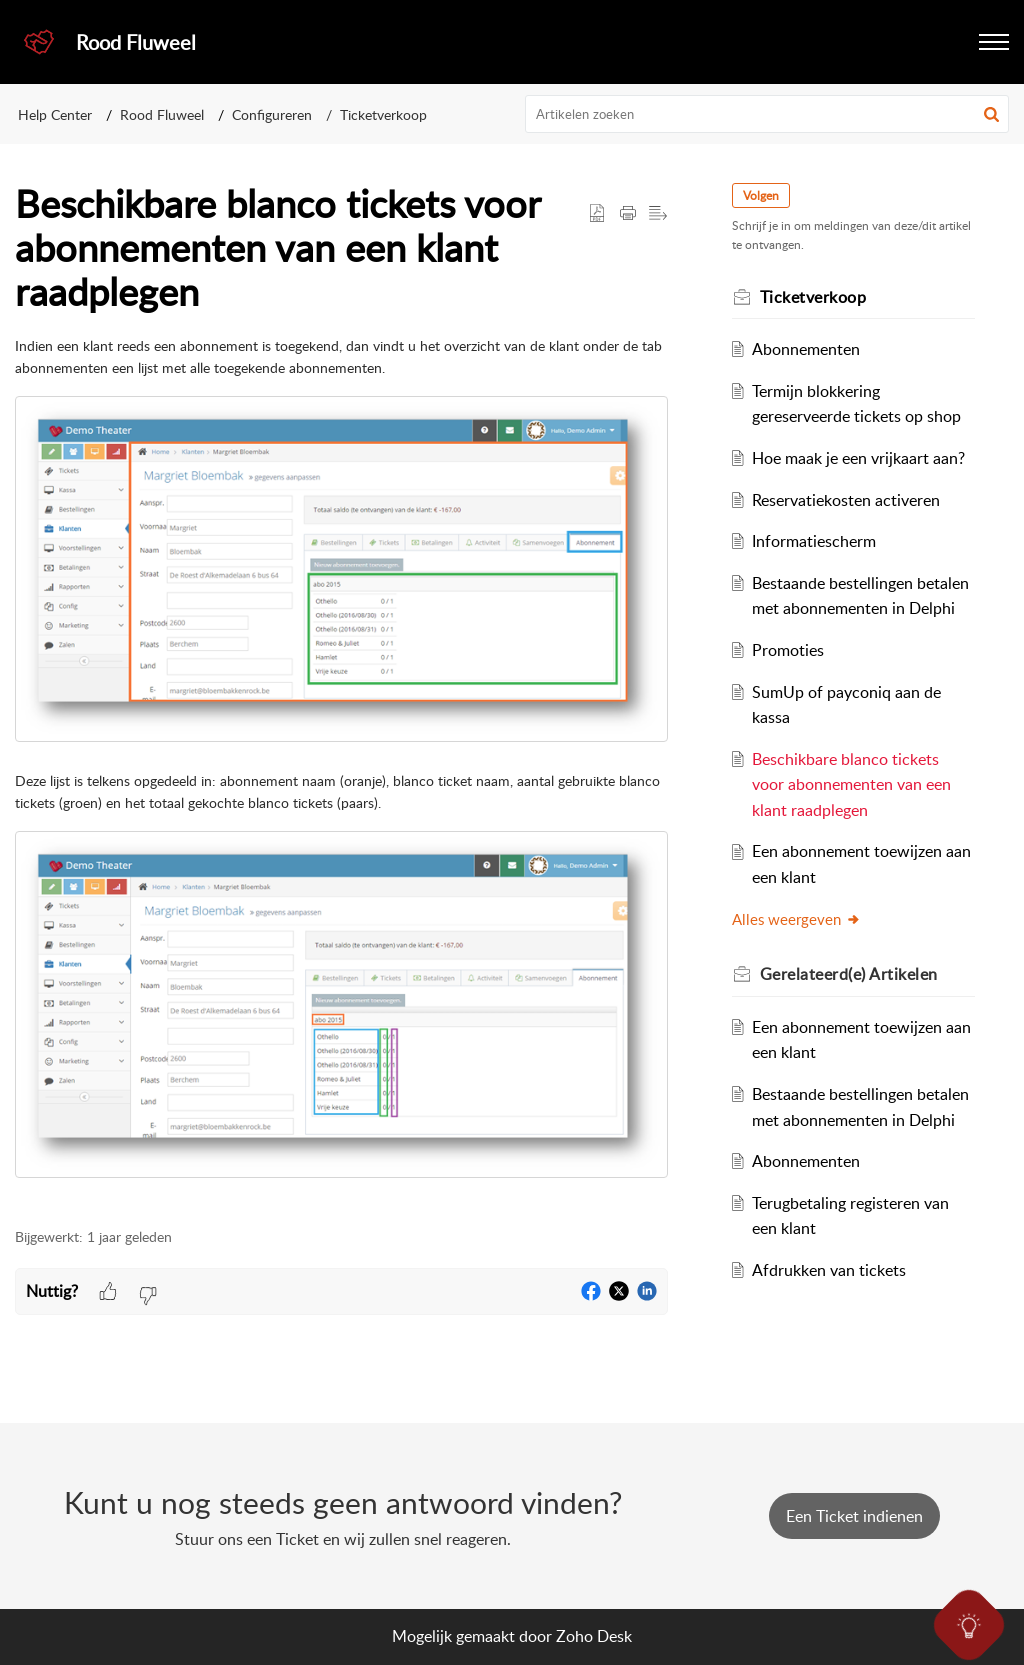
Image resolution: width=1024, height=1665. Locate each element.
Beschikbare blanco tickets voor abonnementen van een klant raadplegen (851, 784)
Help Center (55, 114)
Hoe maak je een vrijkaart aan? (858, 458)
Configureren (272, 114)
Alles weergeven (796, 919)
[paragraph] (341, 756)
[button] (994, 42)
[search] (767, 114)
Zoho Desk (594, 1636)
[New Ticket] (854, 1516)
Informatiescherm (814, 541)
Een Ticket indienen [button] (854, 1516)
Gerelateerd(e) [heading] (849, 974)
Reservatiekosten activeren (846, 500)
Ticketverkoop (383, 114)
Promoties (788, 650)
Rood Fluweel (162, 114)
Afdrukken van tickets (829, 1270)
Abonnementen (806, 349)
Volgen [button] (761, 195)
